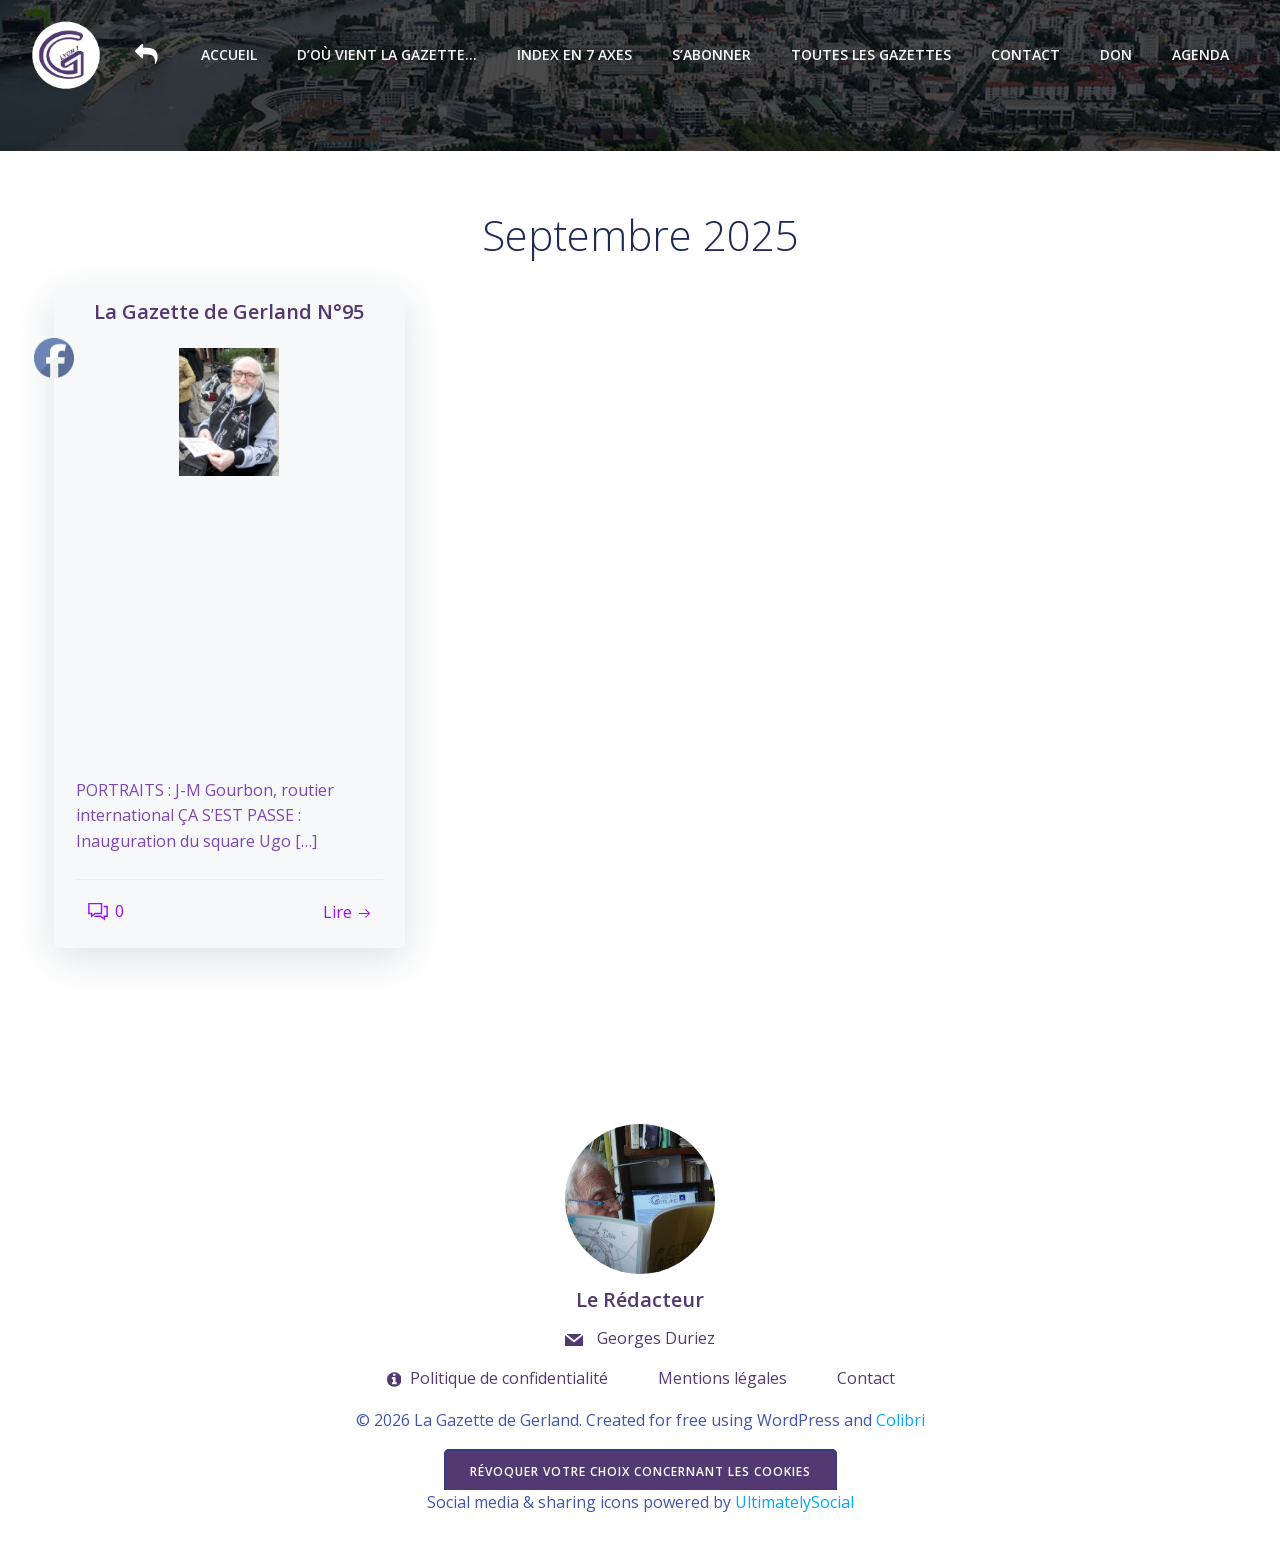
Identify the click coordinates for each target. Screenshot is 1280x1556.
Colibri (900, 1459)
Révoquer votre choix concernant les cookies (640, 1509)
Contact (1032, 55)
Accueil (236, 55)
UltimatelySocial (794, 1542)
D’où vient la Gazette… (394, 55)
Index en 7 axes (581, 55)
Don (1123, 55)
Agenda (1207, 55)
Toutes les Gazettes (878, 55)
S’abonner (718, 55)
